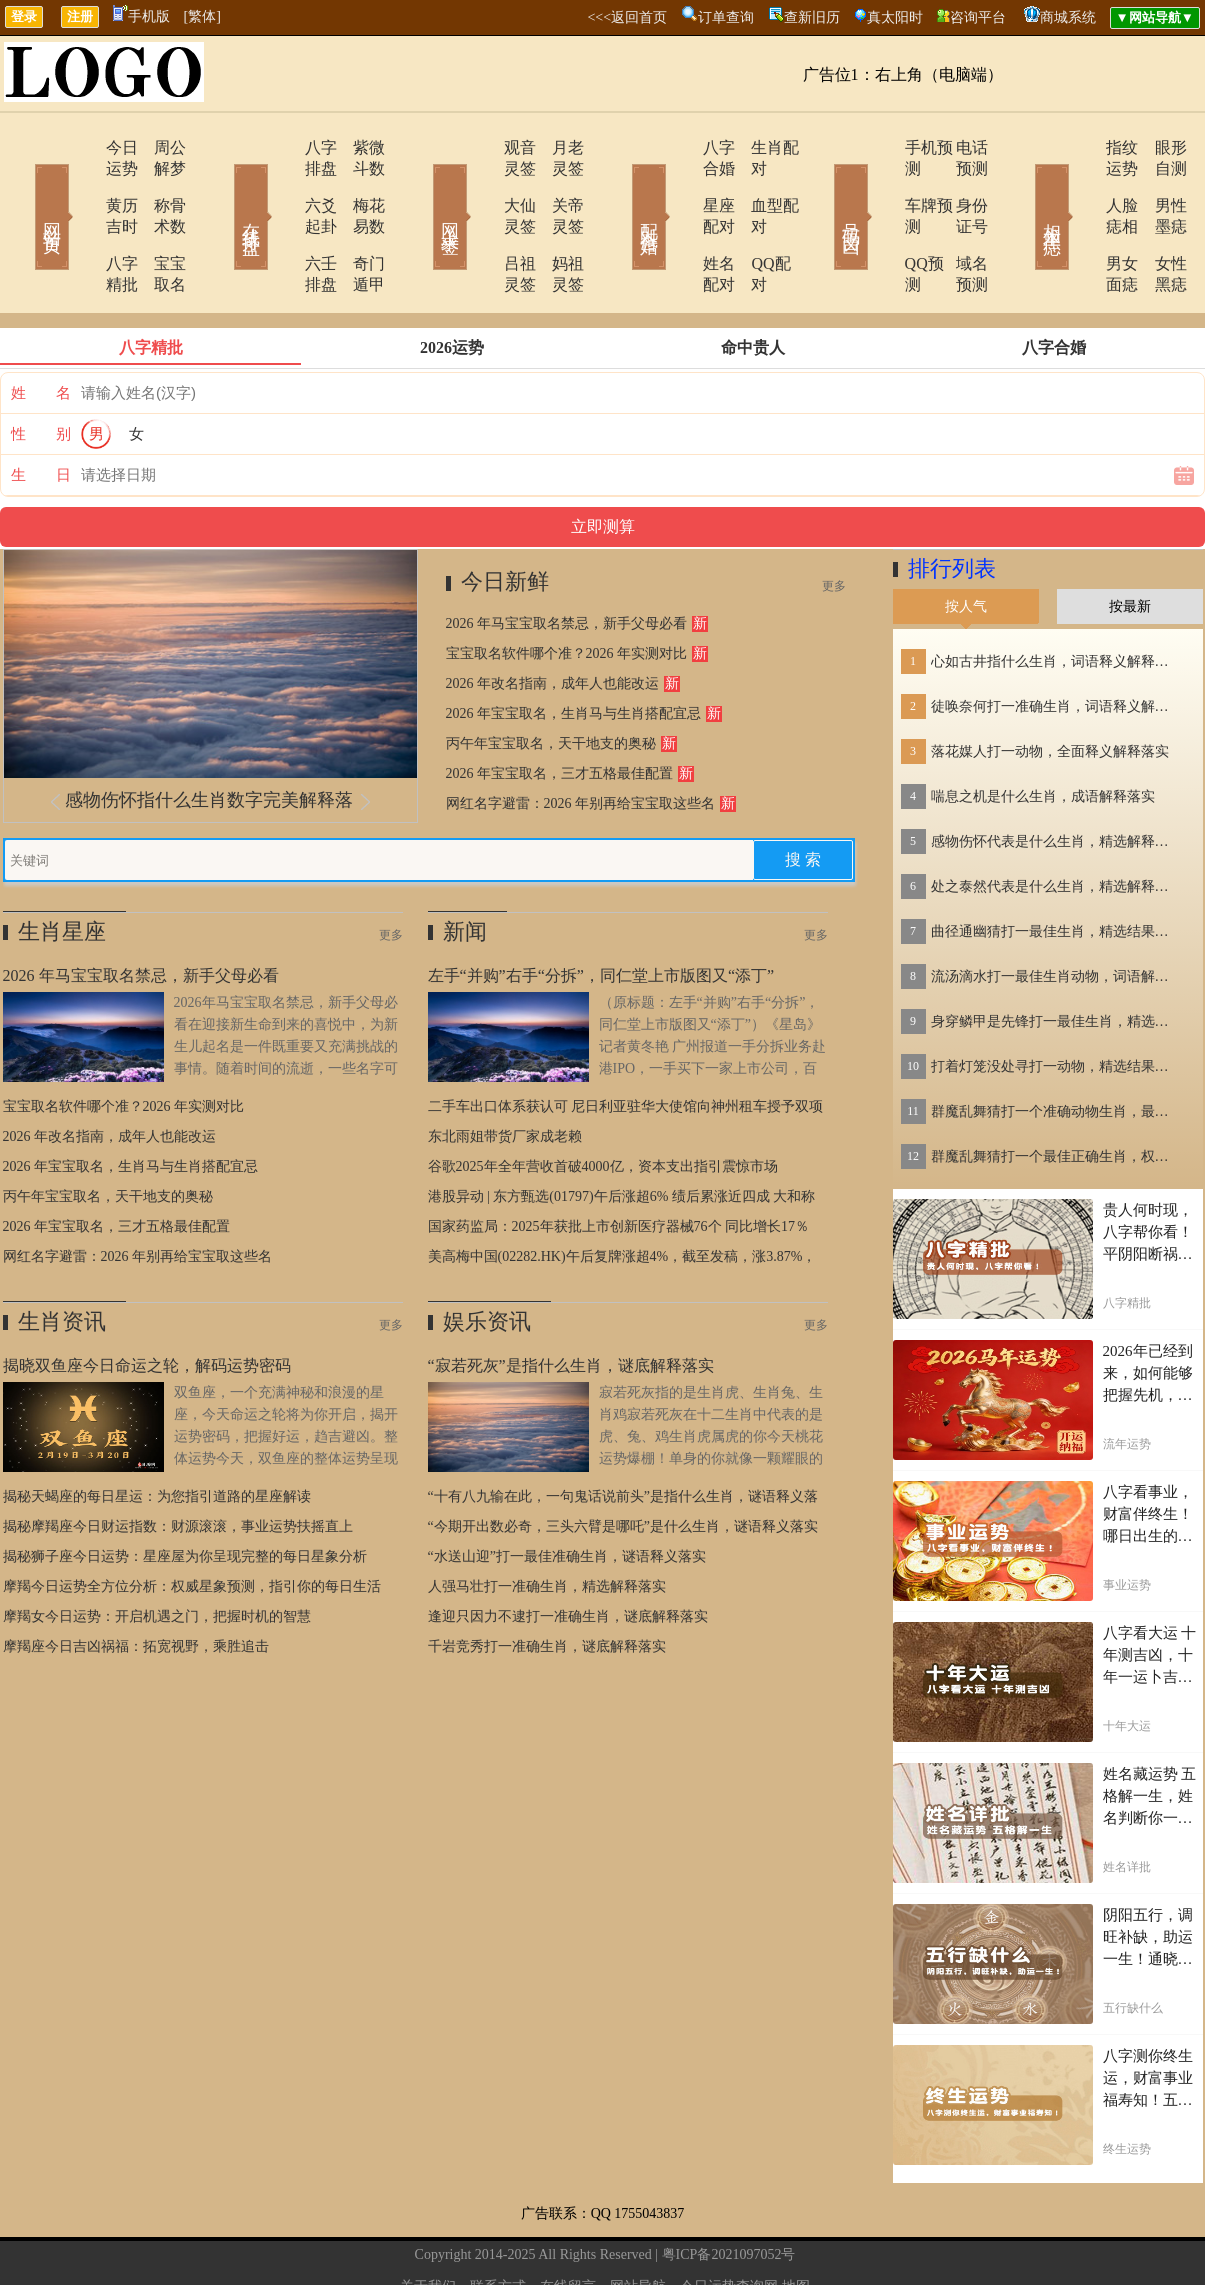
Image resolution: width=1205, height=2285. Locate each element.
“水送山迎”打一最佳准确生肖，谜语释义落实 (567, 1493)
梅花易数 (358, 184)
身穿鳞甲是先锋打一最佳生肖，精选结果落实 (1056, 958)
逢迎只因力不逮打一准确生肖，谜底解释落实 (568, 1553)
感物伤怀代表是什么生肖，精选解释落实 (1056, 778)
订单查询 (726, 17)
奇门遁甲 (358, 221)
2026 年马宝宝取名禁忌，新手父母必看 (567, 560)
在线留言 (568, 2223)
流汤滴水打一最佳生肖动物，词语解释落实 (1056, 913)
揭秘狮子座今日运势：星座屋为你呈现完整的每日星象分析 (185, 1493)
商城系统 (1068, 17)
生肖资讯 (62, 1258)
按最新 (1130, 543)
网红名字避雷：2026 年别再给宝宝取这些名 (581, 740)
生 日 (41, 412)
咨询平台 (978, 17)
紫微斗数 (358, 147)
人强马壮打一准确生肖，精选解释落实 (547, 1523)
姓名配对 (680, 221)
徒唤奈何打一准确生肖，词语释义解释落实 (1056, 643)
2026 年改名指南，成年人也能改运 (553, 620)
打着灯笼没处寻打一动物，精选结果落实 (1056, 1003)
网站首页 (23, 188)
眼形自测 (1158, 147)
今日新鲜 (505, 518)
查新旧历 (812, 17)
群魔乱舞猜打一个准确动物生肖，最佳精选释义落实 (1056, 1048)
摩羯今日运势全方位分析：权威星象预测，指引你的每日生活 (192, 1523)
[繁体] (202, 16)
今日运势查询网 (729, 2223)
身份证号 (958, 184)
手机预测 (880, 147)
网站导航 (638, 2223)
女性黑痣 (1158, 221)
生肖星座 (62, 868)
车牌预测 (880, 184)
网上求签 (423, 188)
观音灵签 (480, 147)
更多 (834, 523)
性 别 (41, 371)
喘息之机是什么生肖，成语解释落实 (1043, 733)
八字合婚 (680, 147)
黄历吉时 (80, 184)
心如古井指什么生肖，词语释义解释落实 (1056, 598)
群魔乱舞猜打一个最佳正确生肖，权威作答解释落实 (1056, 1093)
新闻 (465, 868)
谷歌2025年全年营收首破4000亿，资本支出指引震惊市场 (603, 1103)
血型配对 (758, 184)
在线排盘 (223, 188)
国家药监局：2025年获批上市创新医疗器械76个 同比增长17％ (619, 1163)
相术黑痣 (1023, 188)
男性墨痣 (1158, 184)
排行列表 (952, 505)
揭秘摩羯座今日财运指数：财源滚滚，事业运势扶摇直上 (178, 1463)
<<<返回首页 (627, 17)
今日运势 (80, 147)
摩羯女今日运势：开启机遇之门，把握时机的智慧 (157, 1553)
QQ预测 (875, 221)
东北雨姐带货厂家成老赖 (505, 1073)
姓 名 (41, 330)
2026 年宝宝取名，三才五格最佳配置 (560, 710)
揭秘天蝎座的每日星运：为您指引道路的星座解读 (157, 1433)
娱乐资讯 (487, 1258)
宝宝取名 (158, 221)
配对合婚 (623, 188)
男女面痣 (1080, 221)
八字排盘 (280, 147)
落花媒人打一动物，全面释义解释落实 (1050, 688)
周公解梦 (158, 147)
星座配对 (680, 184)
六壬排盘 (280, 221)
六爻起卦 (280, 184)
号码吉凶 (823, 188)
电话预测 (958, 147)
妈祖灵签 (558, 221)
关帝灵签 (558, 184)
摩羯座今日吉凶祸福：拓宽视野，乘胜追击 (136, 1583)
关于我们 (428, 2223)
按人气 (966, 543)
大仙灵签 (480, 184)
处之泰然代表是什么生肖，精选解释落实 (1056, 823)
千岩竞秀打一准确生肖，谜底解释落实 (547, 1583)
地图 (796, 2223)
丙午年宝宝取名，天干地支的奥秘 (551, 680)
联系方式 (498, 2223)
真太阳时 (895, 17)
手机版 (141, 16)
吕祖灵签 (480, 221)
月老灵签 (558, 147)
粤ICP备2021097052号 (729, 2191)
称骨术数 (158, 184)
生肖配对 (758, 147)
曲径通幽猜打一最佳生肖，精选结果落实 (1056, 868)
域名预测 (958, 221)
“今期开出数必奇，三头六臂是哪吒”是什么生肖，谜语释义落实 (623, 1463)
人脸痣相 (1080, 184)
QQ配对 (753, 221)
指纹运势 (1080, 147)
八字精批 (80, 221)
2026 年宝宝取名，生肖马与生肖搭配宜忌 (574, 650)
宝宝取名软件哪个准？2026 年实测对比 (567, 590)
